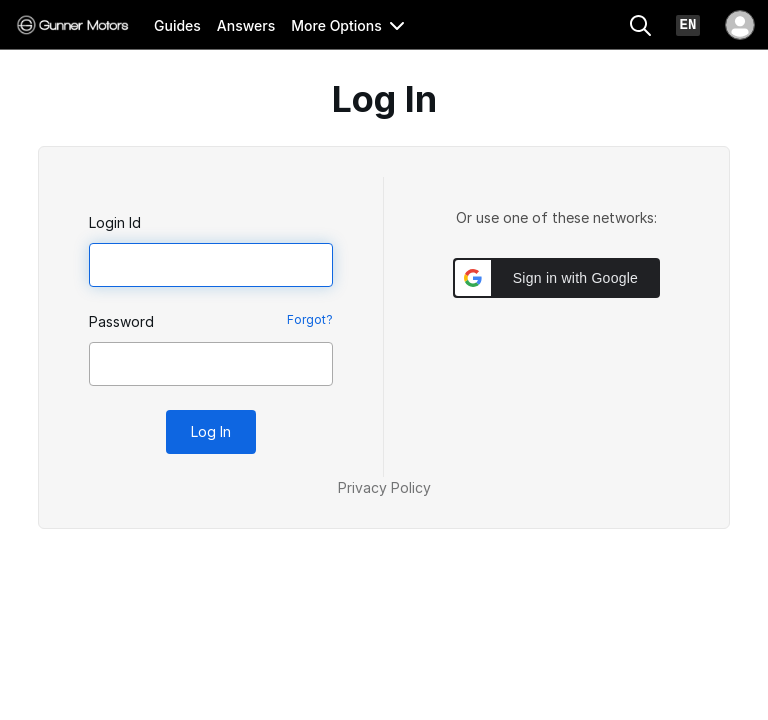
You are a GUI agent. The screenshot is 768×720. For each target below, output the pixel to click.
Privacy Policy (384, 487)
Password (121, 321)
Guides (177, 25)
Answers (246, 25)
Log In (211, 431)
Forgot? (310, 319)
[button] (556, 278)
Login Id (115, 222)
